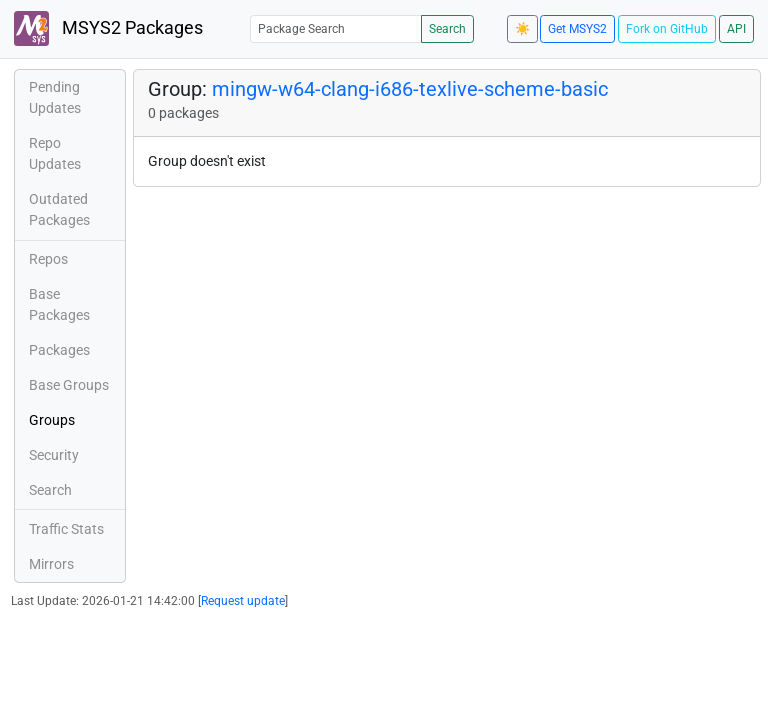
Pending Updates (55, 97)
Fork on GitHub (667, 29)
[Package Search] (336, 28)
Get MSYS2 (577, 29)
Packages (59, 350)
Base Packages (59, 304)
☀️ (522, 29)
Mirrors (51, 564)
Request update (243, 601)
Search (447, 29)
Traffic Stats (66, 529)
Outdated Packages (59, 209)
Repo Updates (55, 153)
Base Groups (69, 385)
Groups (52, 420)
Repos (48, 259)
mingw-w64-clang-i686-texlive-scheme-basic (410, 89)
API (736, 29)
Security (54, 455)
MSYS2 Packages (108, 28)
